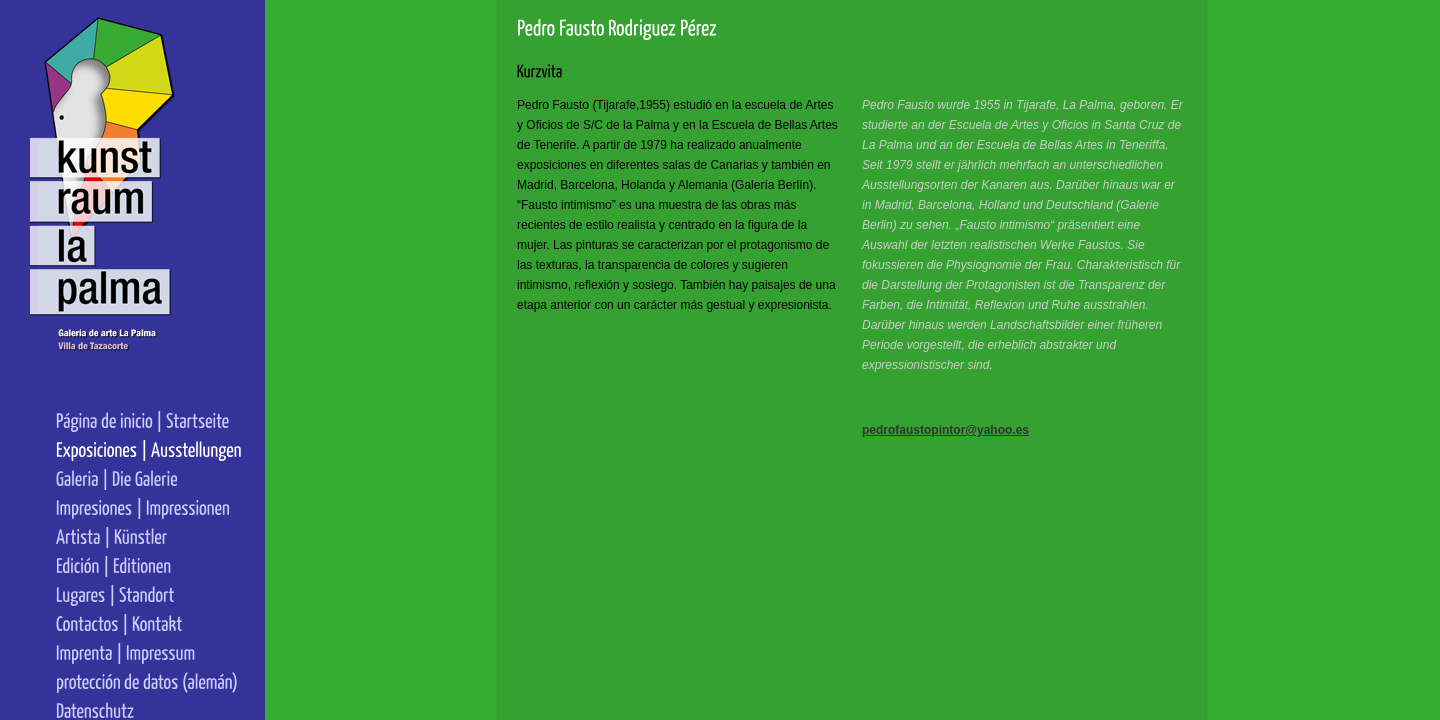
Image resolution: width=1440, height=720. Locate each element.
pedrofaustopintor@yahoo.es (923, 430)
